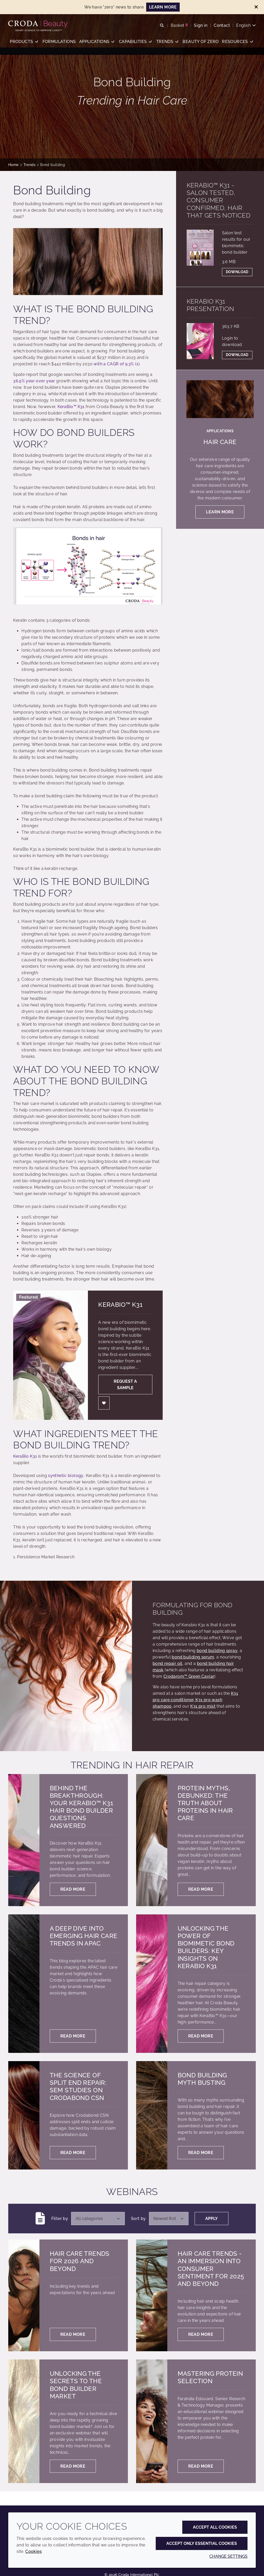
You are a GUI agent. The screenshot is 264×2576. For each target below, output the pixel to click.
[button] (24, 45)
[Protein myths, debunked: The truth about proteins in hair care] (151, 1840)
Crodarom (173, 1676)
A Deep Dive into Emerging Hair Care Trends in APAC (84, 1936)
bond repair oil (168, 1663)
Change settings (228, 2556)
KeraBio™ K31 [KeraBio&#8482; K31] (120, 1304)
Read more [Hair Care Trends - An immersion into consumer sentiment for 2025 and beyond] (200, 2334)
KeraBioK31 (71, 406)
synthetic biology (65, 1475)
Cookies (33, 2551)
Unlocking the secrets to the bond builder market (76, 2385)
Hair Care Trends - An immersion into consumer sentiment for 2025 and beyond (211, 2268)
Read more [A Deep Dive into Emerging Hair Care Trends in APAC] (72, 2036)
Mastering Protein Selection (210, 2377)
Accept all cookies (215, 2527)
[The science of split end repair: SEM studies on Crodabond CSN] (23, 2115)
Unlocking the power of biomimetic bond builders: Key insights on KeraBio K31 (206, 1947)
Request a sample (125, 1384)
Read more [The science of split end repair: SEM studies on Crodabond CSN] (72, 2152)
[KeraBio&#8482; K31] (50, 1355)
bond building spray (217, 1650)
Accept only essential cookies (201, 2543)
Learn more (163, 7)
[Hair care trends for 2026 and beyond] (23, 2295)
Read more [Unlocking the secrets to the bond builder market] (72, 2466)
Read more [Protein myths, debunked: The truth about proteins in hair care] (200, 1889)
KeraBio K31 (25, 1456)
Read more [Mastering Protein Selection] (200, 2466)
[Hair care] (220, 399)
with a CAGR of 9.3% (114, 363)
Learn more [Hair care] (220, 511)
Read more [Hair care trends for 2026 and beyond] (72, 2334)
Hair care (219, 442)
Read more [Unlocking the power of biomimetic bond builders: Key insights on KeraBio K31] (200, 2036)
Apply (211, 2218)
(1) (137, 363)
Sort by (138, 2218)
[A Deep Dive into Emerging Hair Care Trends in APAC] (23, 1983)
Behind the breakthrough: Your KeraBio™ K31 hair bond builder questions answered (81, 1806)
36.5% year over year (34, 380)
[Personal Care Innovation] (38, 25)
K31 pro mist (203, 1706)
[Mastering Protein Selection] (151, 2421)
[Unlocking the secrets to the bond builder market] (23, 2421)
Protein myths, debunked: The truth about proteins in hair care (205, 1803)
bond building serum (193, 1657)
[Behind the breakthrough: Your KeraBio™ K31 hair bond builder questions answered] (23, 1840)
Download (237, 272)
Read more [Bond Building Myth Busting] (200, 2152)
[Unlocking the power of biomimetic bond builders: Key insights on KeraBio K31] (151, 1983)
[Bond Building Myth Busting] (151, 2115)
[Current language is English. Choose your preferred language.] (246, 26)
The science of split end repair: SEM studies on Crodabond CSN (78, 2086)
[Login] (104, 1403)
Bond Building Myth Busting (202, 2078)
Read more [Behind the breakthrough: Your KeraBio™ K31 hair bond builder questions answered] (72, 1889)
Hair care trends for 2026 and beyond (80, 2261)
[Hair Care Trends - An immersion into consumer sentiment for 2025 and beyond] (151, 2295)
